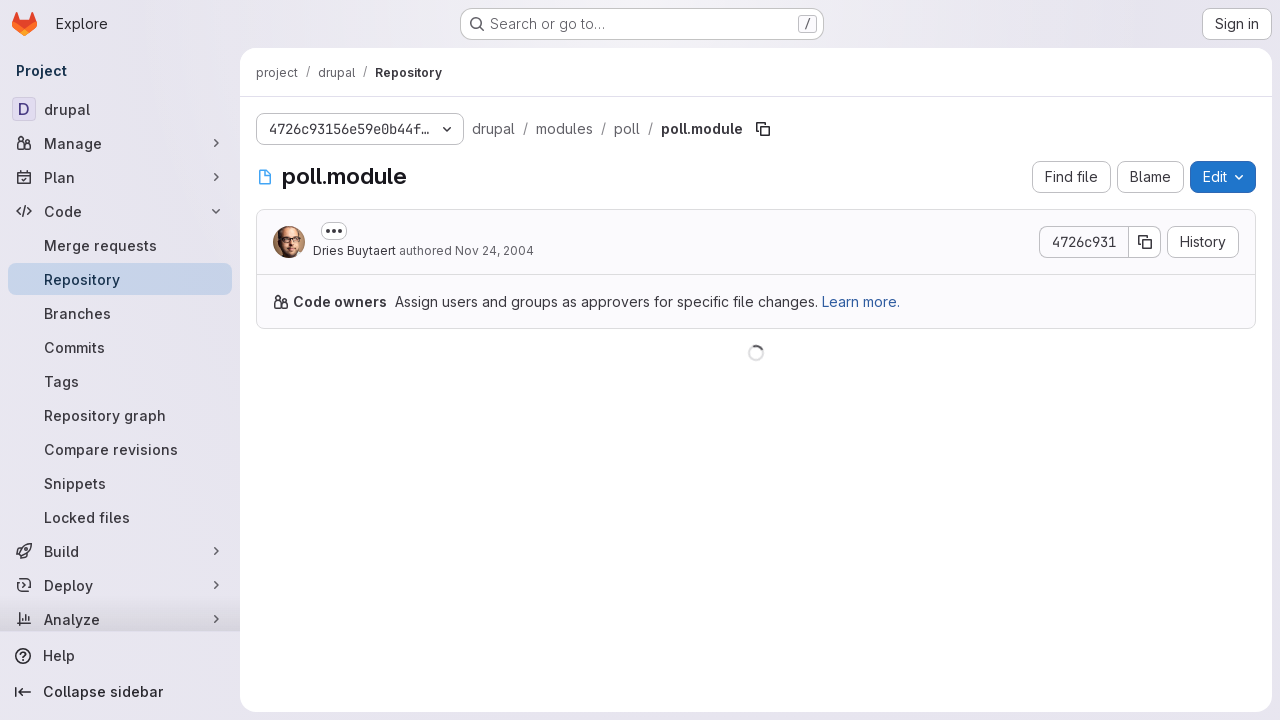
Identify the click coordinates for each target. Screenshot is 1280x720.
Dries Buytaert (354, 250)
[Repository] (120, 279)
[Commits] (120, 347)
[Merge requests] (120, 245)
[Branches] (120, 313)
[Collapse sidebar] (120, 692)
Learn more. (861, 301)
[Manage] (120, 143)
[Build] (120, 551)
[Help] (120, 656)
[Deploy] (120, 585)
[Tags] (120, 381)
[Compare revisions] (120, 449)
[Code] (120, 211)
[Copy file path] (763, 129)
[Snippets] (120, 483)
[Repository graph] (120, 415)
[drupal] (120, 109)
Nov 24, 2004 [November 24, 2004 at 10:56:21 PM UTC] (494, 250)
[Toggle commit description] (334, 231)
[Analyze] (120, 619)
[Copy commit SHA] (1145, 242)
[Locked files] (120, 517)
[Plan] (120, 177)
